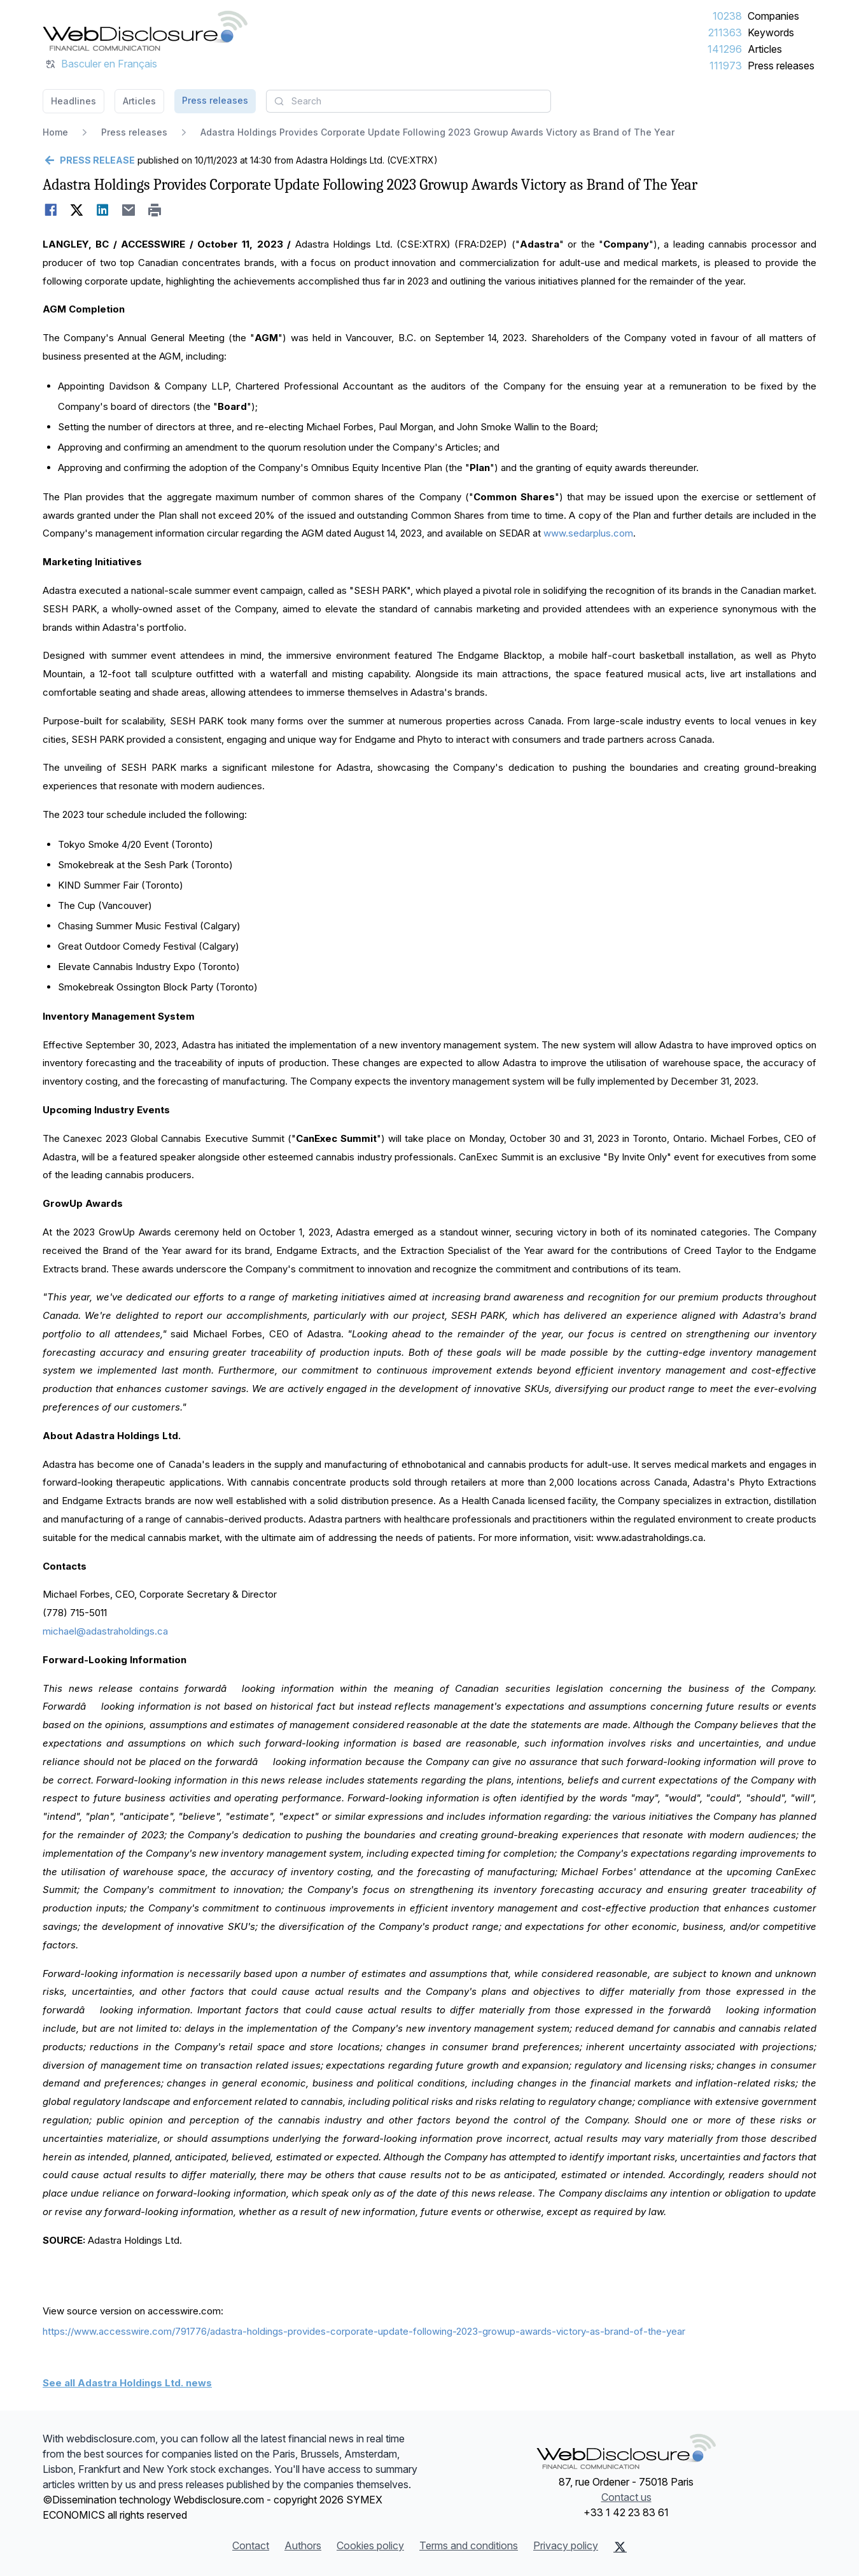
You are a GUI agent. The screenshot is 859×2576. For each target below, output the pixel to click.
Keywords (771, 32)
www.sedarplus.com (588, 533)
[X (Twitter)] (620, 2547)
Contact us (626, 2497)
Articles (765, 49)
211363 (725, 32)
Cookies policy (370, 2545)
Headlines (73, 100)
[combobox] (408, 101)
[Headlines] (145, 30)
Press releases (781, 65)
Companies (773, 16)
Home (55, 132)
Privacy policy (565, 2545)
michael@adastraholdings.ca (105, 1631)
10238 (727, 16)
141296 (725, 49)
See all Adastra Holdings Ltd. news (127, 2383)
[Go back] (89, 160)
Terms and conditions (468, 2545)
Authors (302, 2545)
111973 (725, 65)
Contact (250, 2545)
